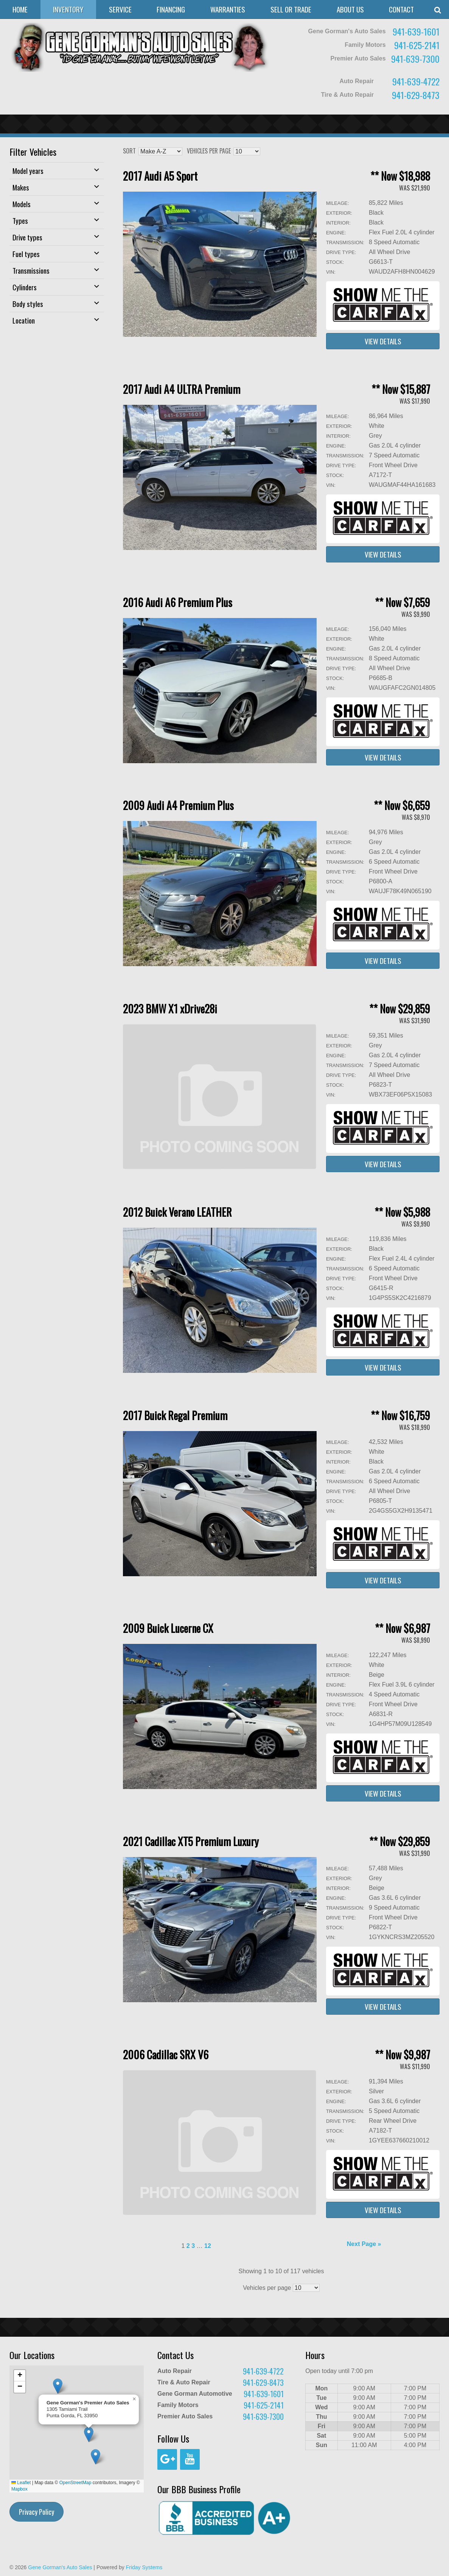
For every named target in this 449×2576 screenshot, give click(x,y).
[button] (95, 2456)
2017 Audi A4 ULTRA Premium (181, 389)
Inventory (68, 9)
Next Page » (364, 2244)
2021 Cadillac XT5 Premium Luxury (191, 1841)
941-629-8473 (416, 95)
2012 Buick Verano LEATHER (177, 1212)
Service (120, 9)
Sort (129, 150)
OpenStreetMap (75, 2482)
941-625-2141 (417, 45)
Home (20, 9)
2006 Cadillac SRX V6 (165, 2054)
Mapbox (19, 2489)
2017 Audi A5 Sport (160, 176)
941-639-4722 (416, 81)
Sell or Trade (290, 9)
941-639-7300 (415, 58)
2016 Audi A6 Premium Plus (177, 602)
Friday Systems (144, 2567)
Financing (171, 9)
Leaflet (21, 2482)
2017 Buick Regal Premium (175, 1415)
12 (207, 2246)
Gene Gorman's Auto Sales (60, 2567)
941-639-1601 (416, 31)
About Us (350, 9)
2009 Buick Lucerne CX (168, 1628)
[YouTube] (190, 2459)
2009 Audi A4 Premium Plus (178, 805)
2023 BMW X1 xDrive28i (170, 1008)
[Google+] (167, 2459)
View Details (383, 341)
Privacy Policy (36, 2512)
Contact (401, 9)
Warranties (227, 9)
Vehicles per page (209, 150)
